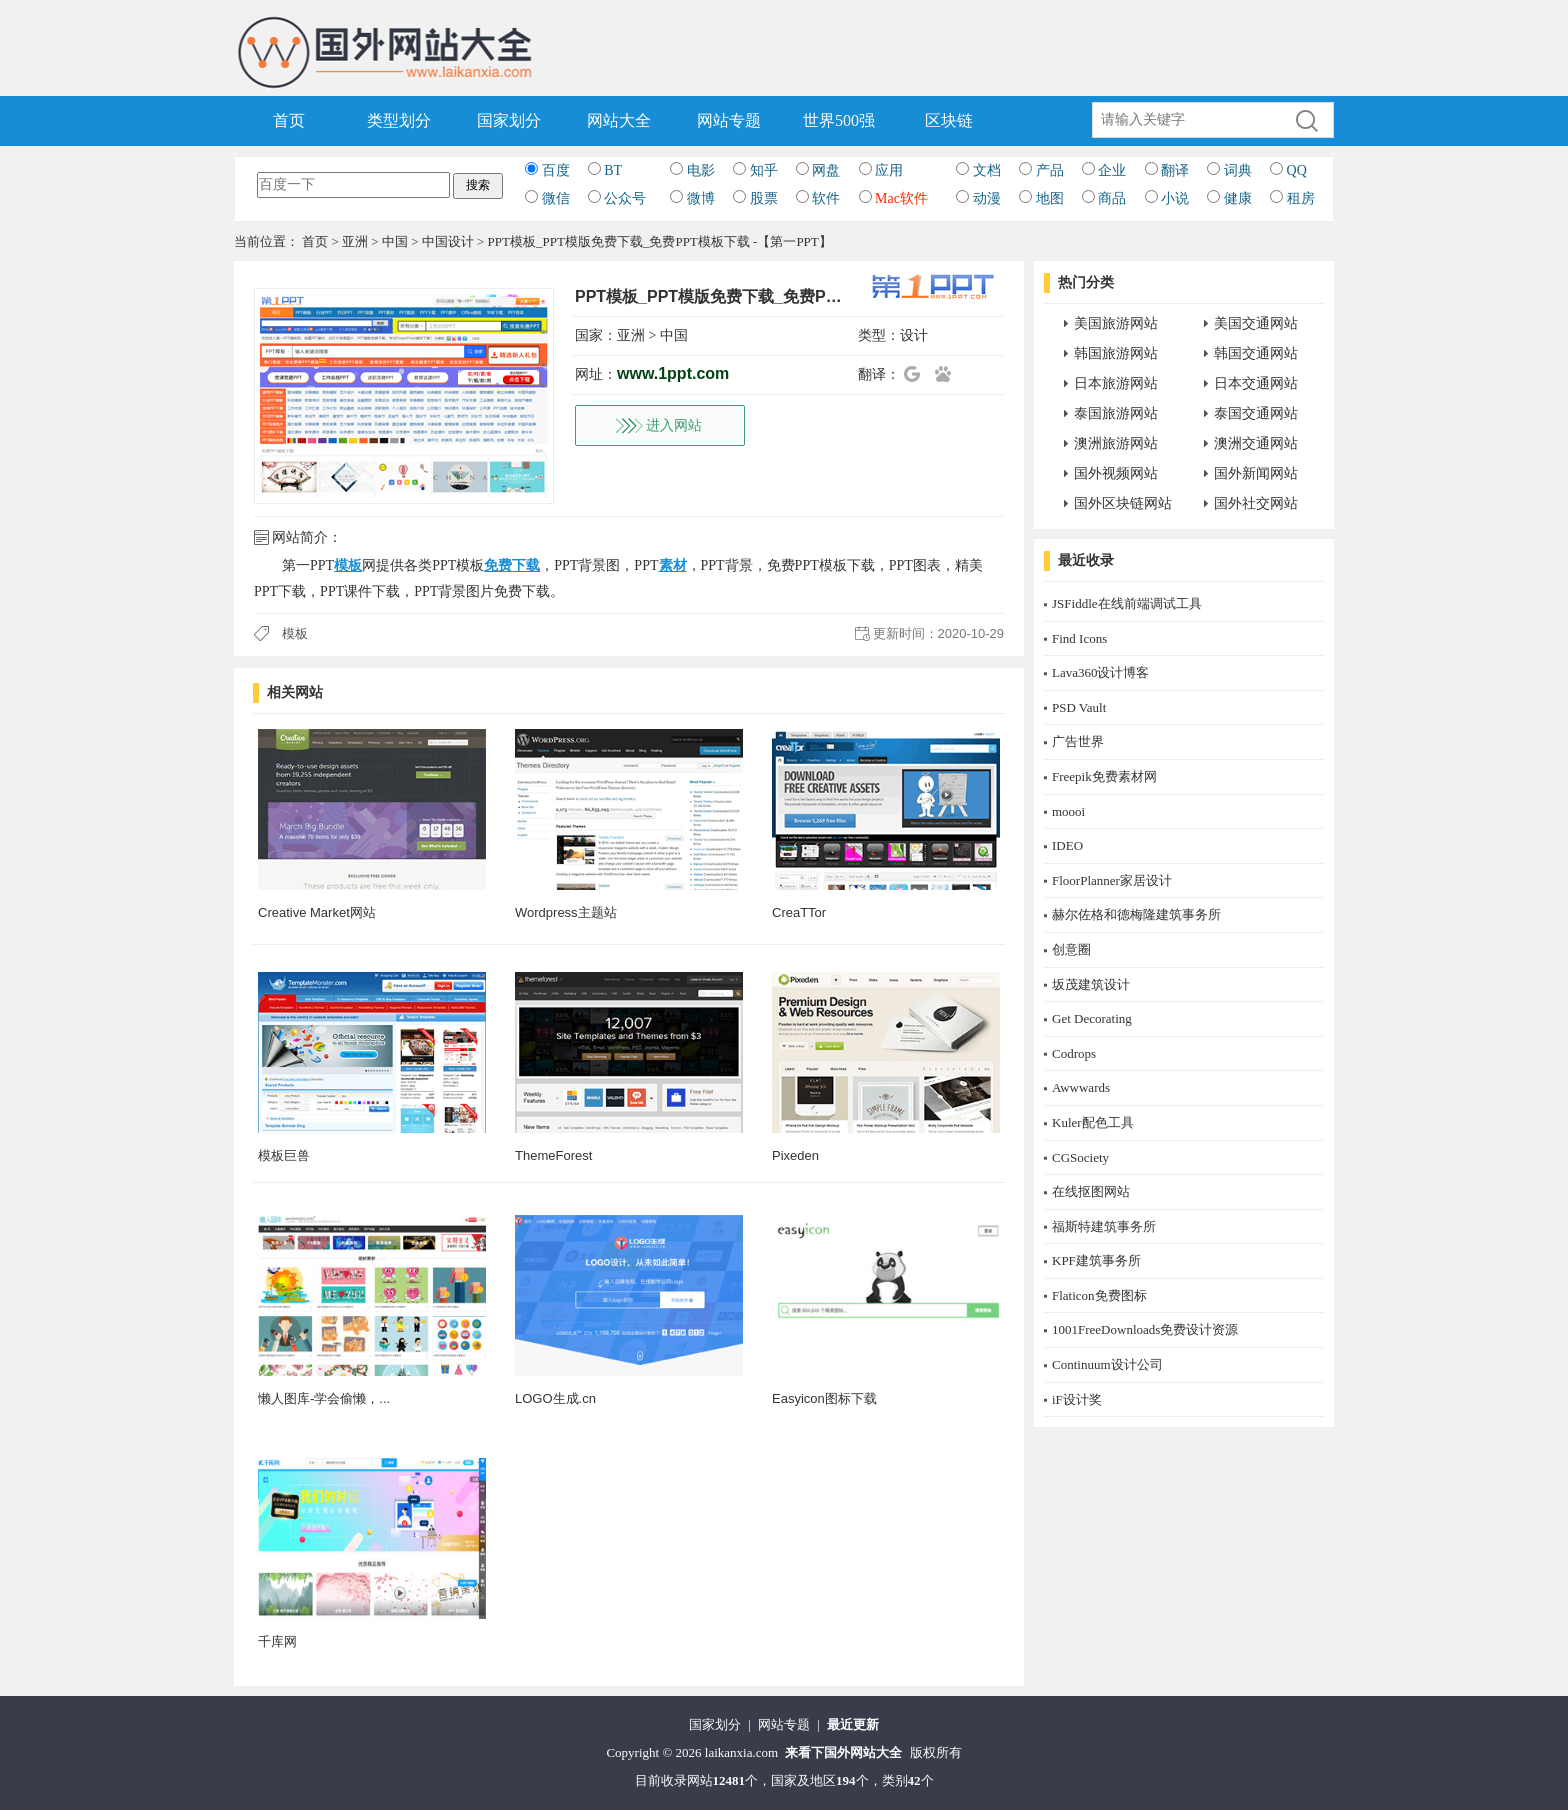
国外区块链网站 (1123, 503)
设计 (914, 335)
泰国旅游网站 (1116, 413)
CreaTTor (799, 912)
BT (613, 170)
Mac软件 (901, 198)
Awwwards (1081, 1087)
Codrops (1074, 1053)
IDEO (1067, 845)
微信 (556, 198)
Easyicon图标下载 (824, 1398)
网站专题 (729, 120)
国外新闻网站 (1256, 473)
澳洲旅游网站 (1116, 443)
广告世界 (1078, 741)
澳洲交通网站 (1256, 443)
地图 (1050, 198)
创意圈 (1071, 949)
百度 (556, 170)
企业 (1112, 170)
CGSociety (1080, 1157)
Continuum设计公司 (1107, 1364)
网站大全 (619, 120)
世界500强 (839, 120)
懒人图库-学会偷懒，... (324, 1398)
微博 (701, 198)
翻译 (1175, 170)
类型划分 (399, 120)
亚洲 (355, 241)
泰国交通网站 (1256, 413)
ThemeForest (553, 1155)
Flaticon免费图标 (1099, 1295)
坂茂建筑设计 (1091, 984)
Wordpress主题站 (566, 912)
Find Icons (1079, 638)
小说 (1175, 198)
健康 (1238, 198)
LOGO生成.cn (555, 1398)
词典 (1238, 170)
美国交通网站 (1256, 323)
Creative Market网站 (317, 912)
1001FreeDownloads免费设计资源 (1145, 1329)
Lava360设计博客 (1100, 672)
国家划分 (509, 120)
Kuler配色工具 (1093, 1122)
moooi (1068, 811)
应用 (889, 170)
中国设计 (448, 241)
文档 (987, 170)
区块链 (949, 120)
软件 (826, 198)
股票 (764, 198)
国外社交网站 (1256, 503)
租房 (1301, 198)
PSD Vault (1079, 707)
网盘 (826, 170)
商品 (1112, 198)
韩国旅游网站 (1116, 353)
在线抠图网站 (1091, 1191)
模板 (295, 633)
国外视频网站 (1116, 473)
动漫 (987, 198)
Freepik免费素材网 (1104, 776)
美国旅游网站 (1116, 323)
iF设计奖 (1077, 1399)
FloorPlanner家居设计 (1112, 880)
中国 (395, 241)
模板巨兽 (284, 1155)
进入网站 (674, 425)
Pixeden (795, 1155)
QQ (1297, 170)
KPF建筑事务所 (1096, 1260)
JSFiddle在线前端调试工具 (1127, 603)
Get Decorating (1092, 1018)
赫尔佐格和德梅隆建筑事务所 (1136, 914)
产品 (1050, 170)
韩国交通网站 (1256, 353)
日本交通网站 (1256, 383)
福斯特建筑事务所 (1104, 1226)
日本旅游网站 (1116, 383)
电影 (701, 170)
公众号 (625, 198)
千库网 (277, 1641)
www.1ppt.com (673, 373)
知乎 (764, 170)
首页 (289, 120)
